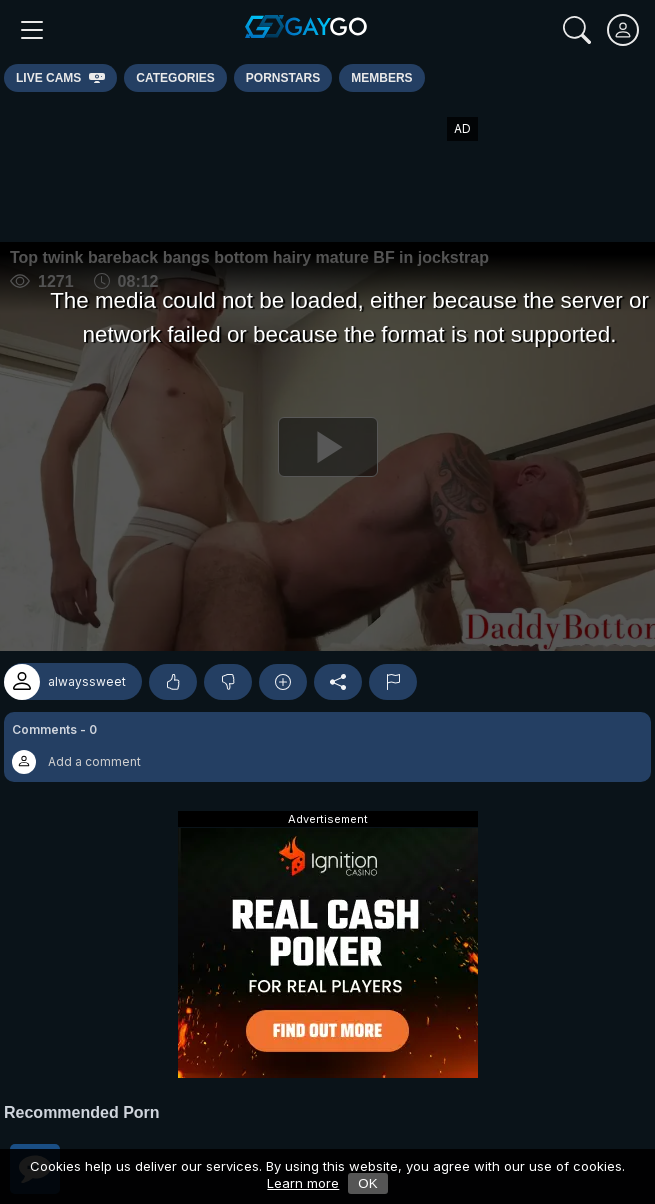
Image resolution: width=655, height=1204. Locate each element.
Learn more (303, 1183)
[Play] (327, 446)
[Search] (577, 30)
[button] (327, 747)
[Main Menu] (32, 30)
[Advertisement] (328, 167)
